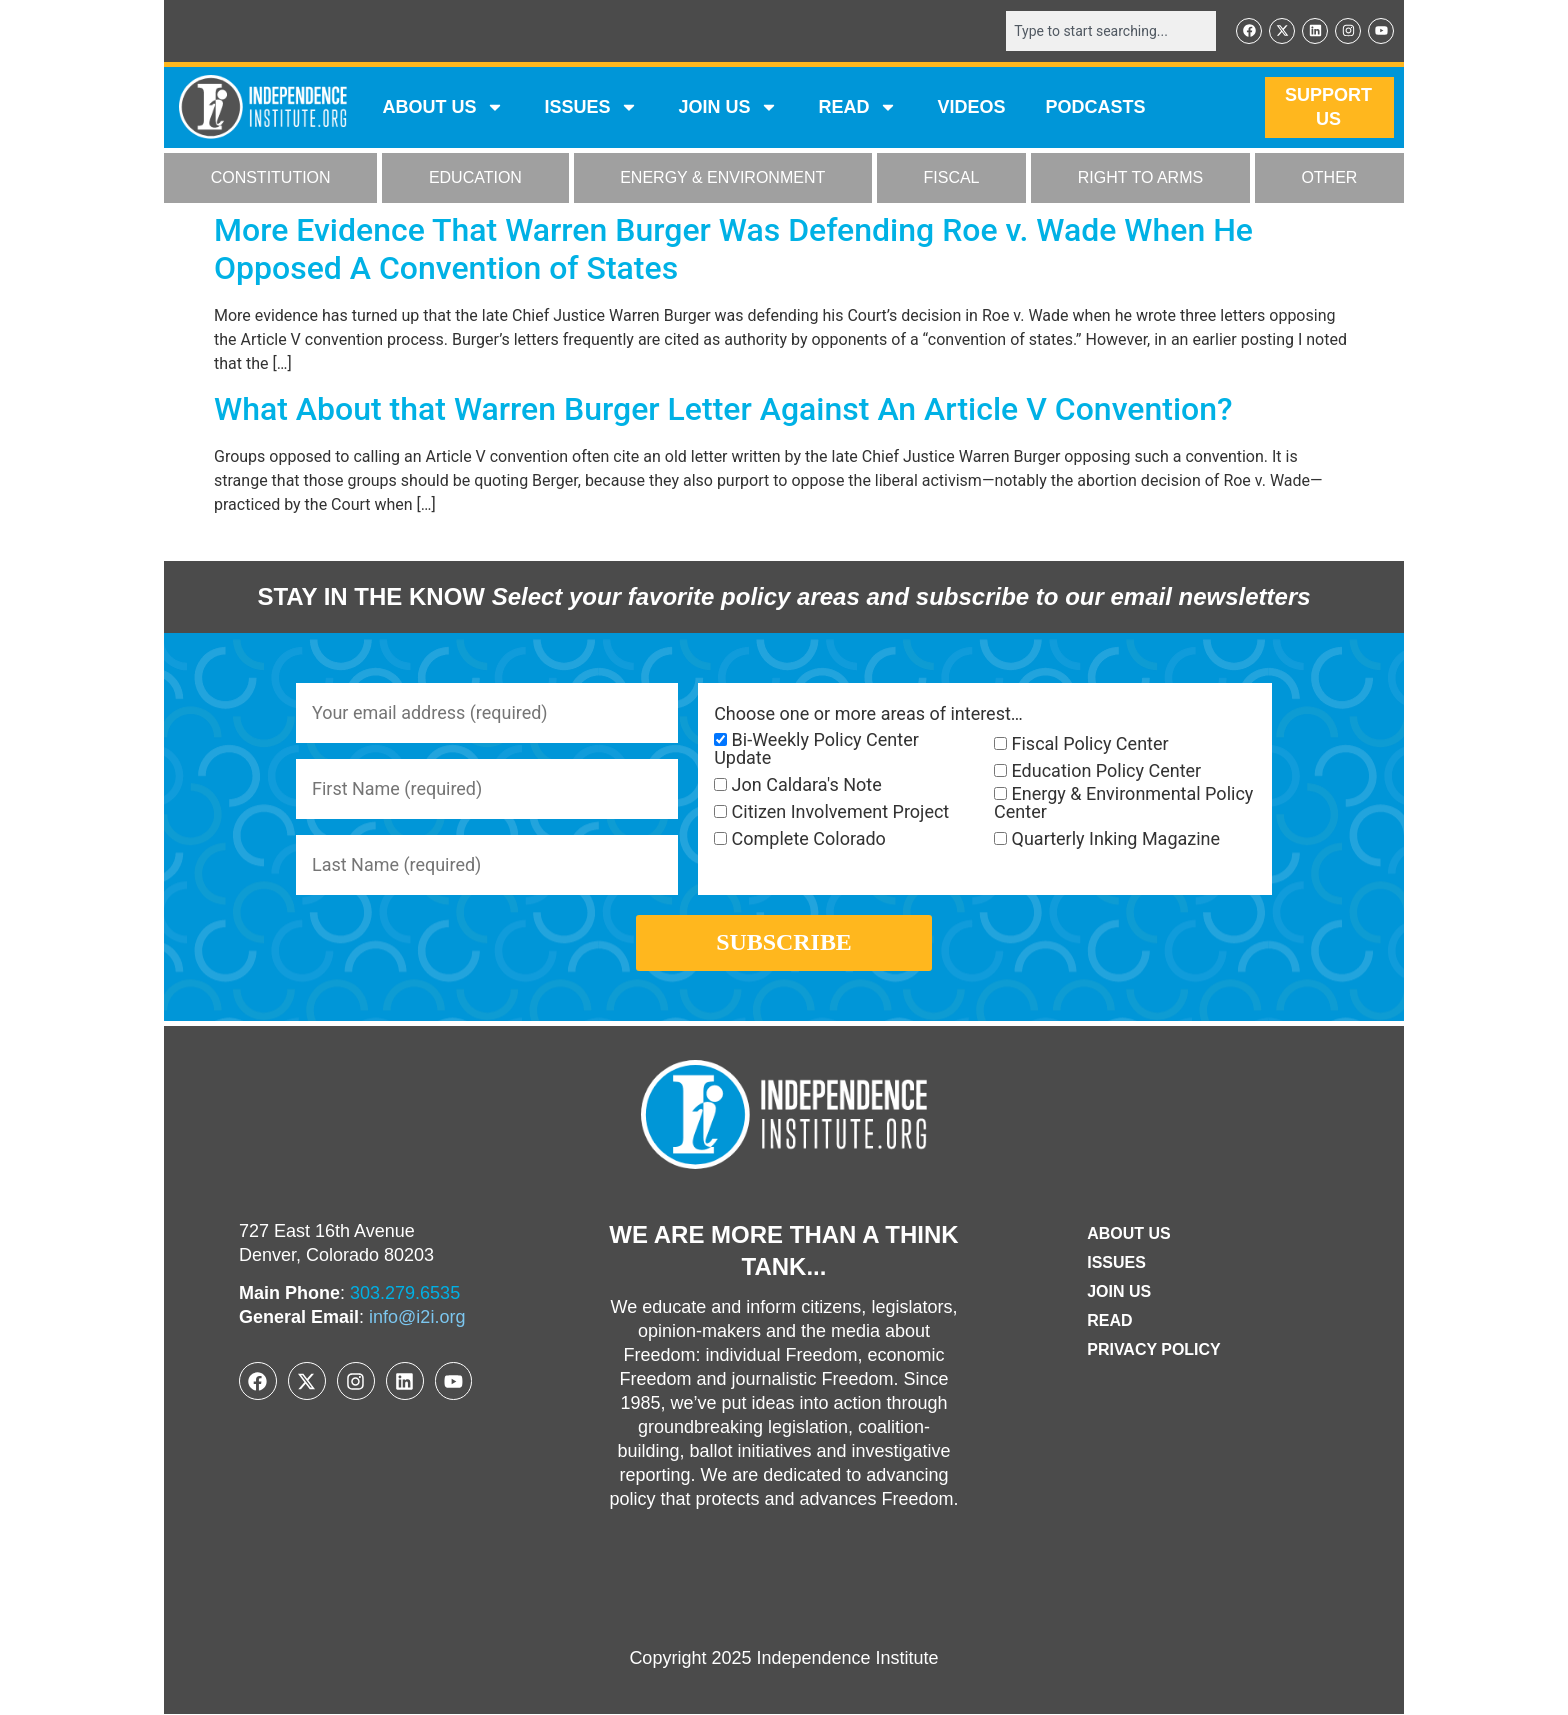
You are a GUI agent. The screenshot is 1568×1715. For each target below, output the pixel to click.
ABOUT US (443, 108)
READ (857, 108)
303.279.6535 (405, 1293)
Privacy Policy (1154, 1349)
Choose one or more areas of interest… (868, 714)
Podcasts (1096, 108)
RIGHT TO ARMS (1140, 178)
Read (1109, 1320)
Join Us (1119, 1291)
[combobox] (1111, 31)
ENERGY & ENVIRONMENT (722, 178)
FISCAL (952, 178)
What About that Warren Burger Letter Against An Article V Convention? (723, 409)
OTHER (1329, 178)
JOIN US (728, 108)
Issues (591, 108)
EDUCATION (475, 178)
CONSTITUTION (271, 178)
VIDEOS (971, 108)
